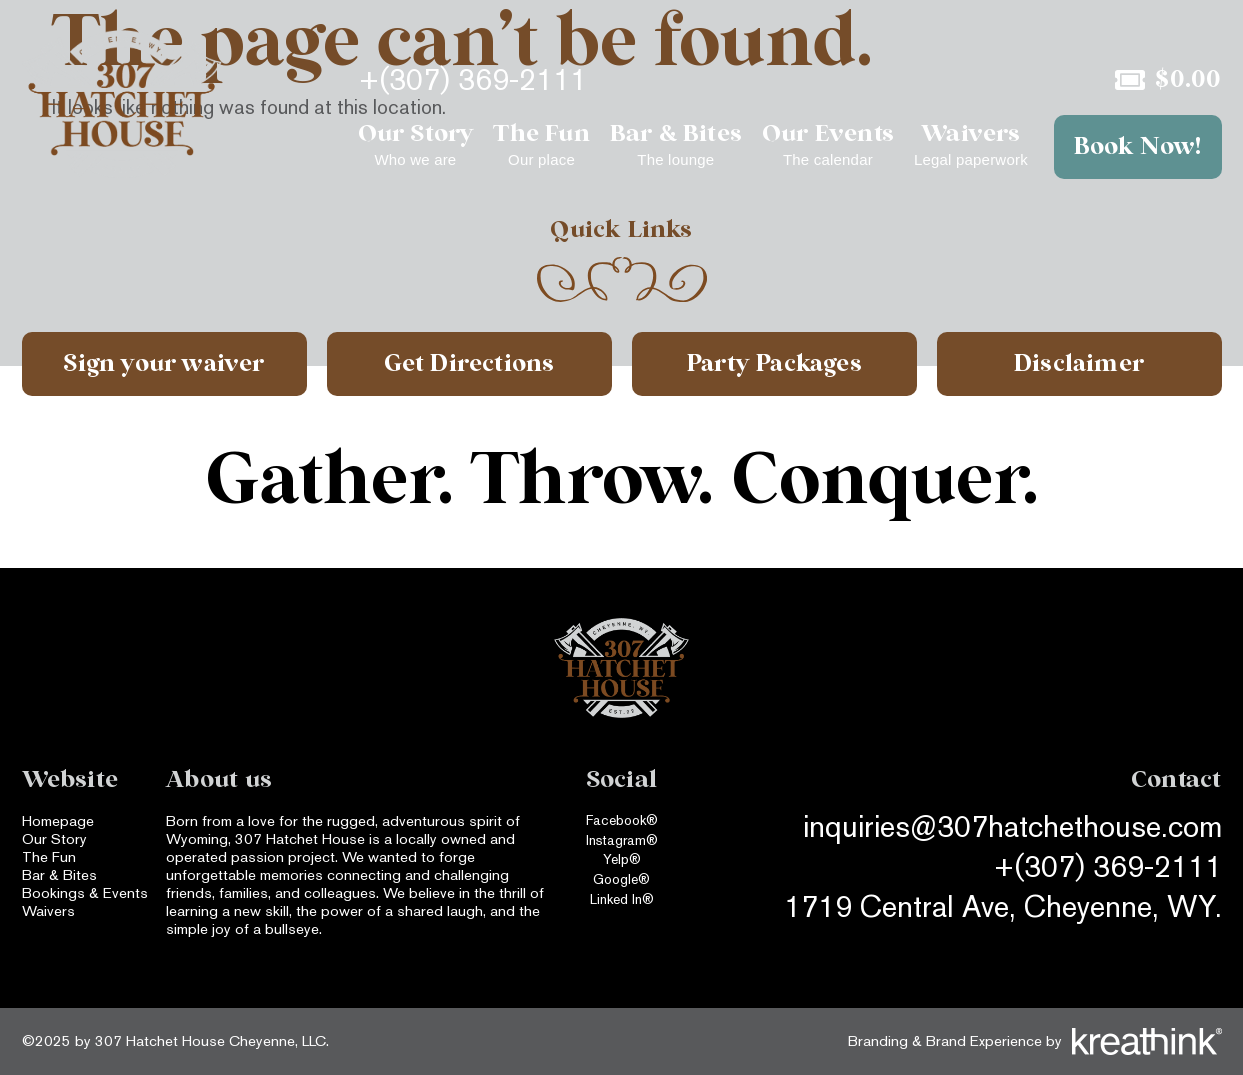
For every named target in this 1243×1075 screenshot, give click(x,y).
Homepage (58, 820)
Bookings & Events (85, 892)
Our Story (54, 838)
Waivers (48, 910)
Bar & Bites (59, 874)
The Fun (49, 856)
